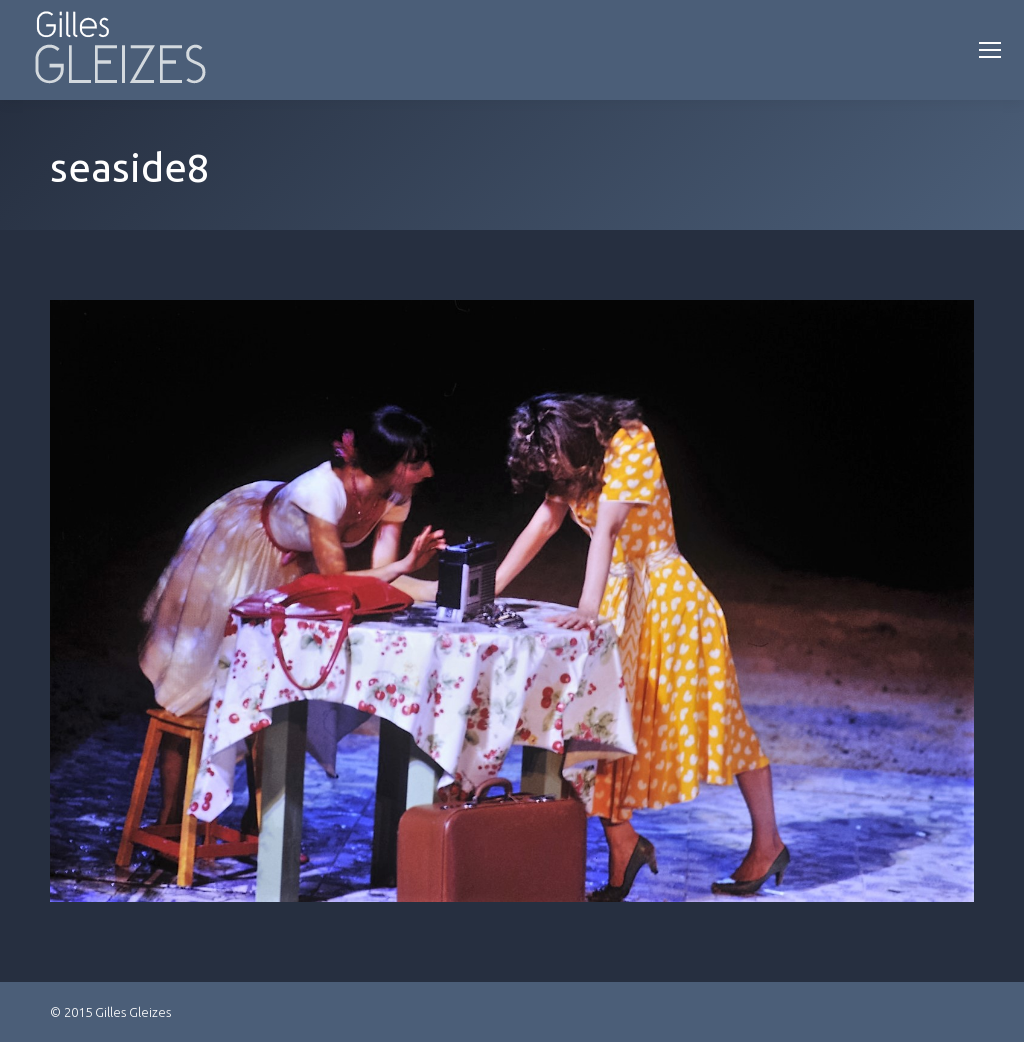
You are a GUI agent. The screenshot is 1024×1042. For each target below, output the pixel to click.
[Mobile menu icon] (990, 50)
